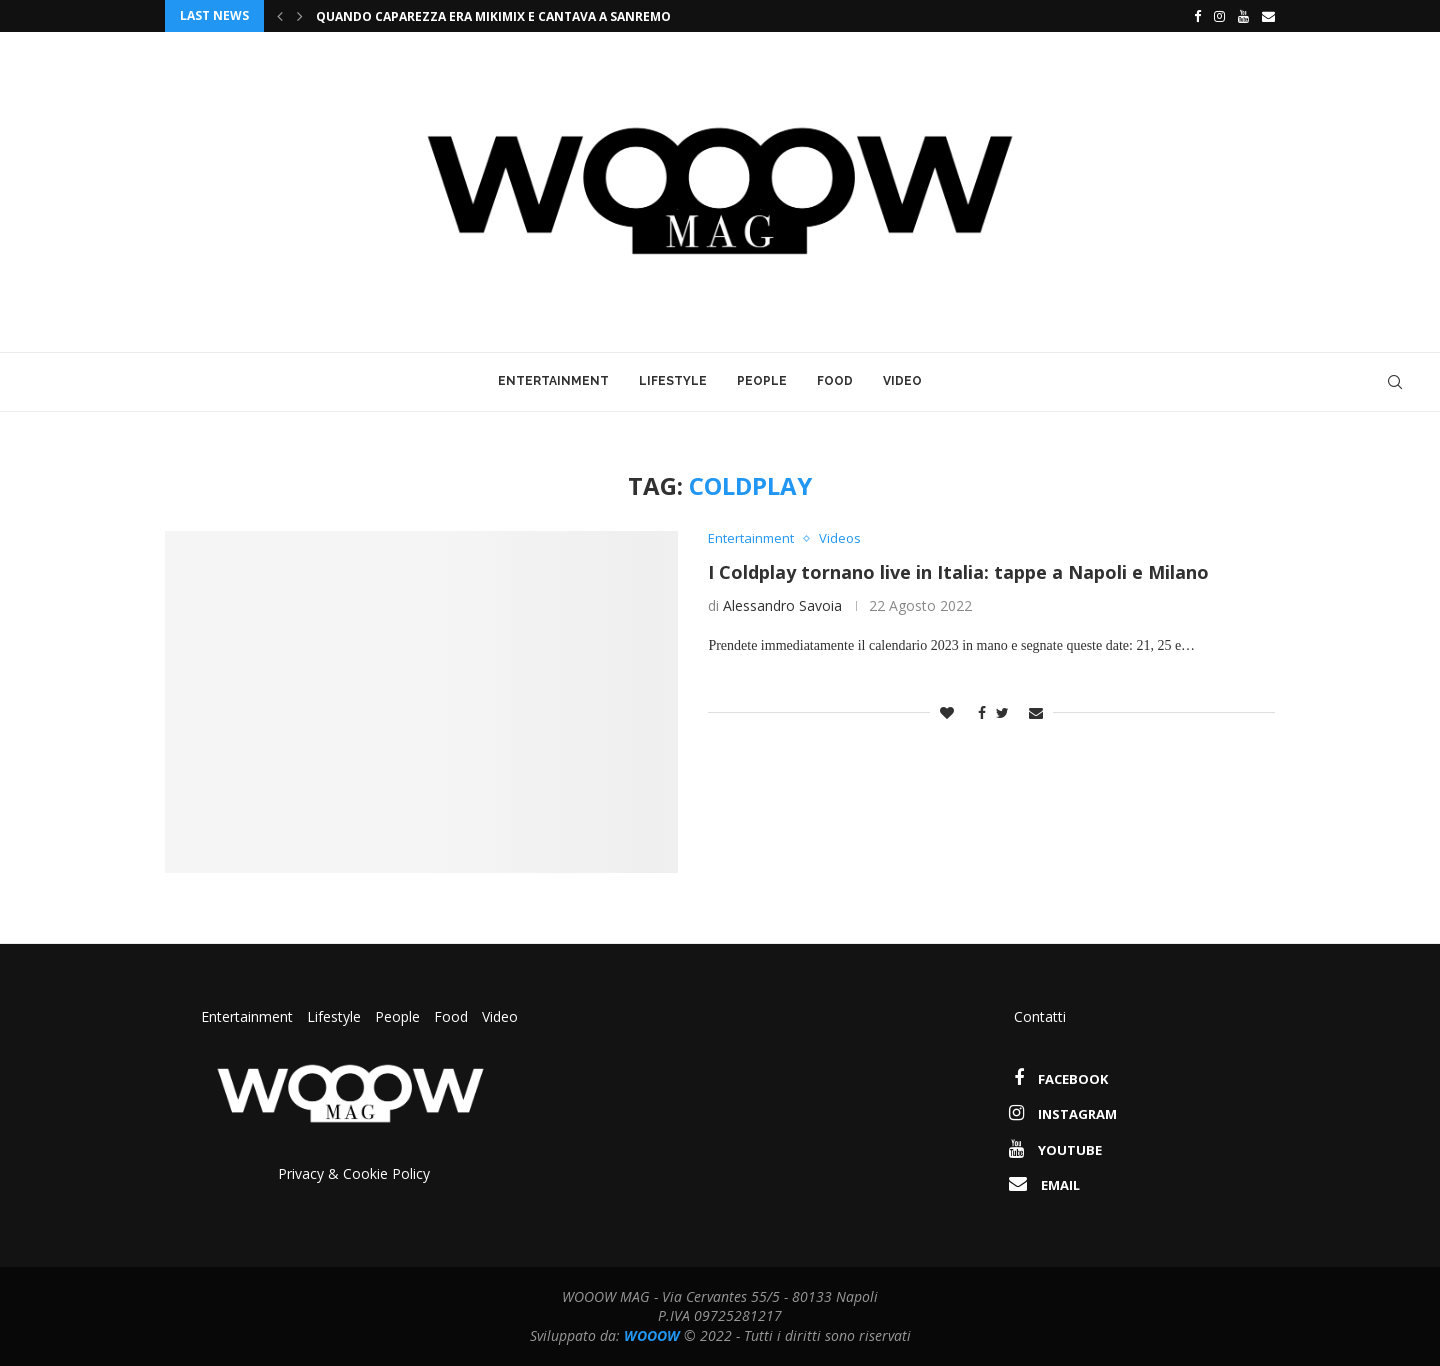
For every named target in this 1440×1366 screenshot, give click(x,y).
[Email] (1268, 16)
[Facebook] (1192, 16)
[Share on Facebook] (977, 712)
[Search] (1395, 382)
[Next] (300, 16)
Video (902, 381)
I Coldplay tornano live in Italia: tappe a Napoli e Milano (958, 572)
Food (835, 381)
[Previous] (280, 16)
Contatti (1040, 1016)
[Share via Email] (1036, 712)
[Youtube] (1243, 16)
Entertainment (553, 381)
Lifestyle (673, 381)
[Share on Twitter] (1002, 712)
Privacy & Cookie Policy (354, 1173)
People (762, 381)
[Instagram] (1219, 16)
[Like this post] (947, 712)
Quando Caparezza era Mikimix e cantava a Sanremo (493, 16)
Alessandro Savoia (782, 605)
